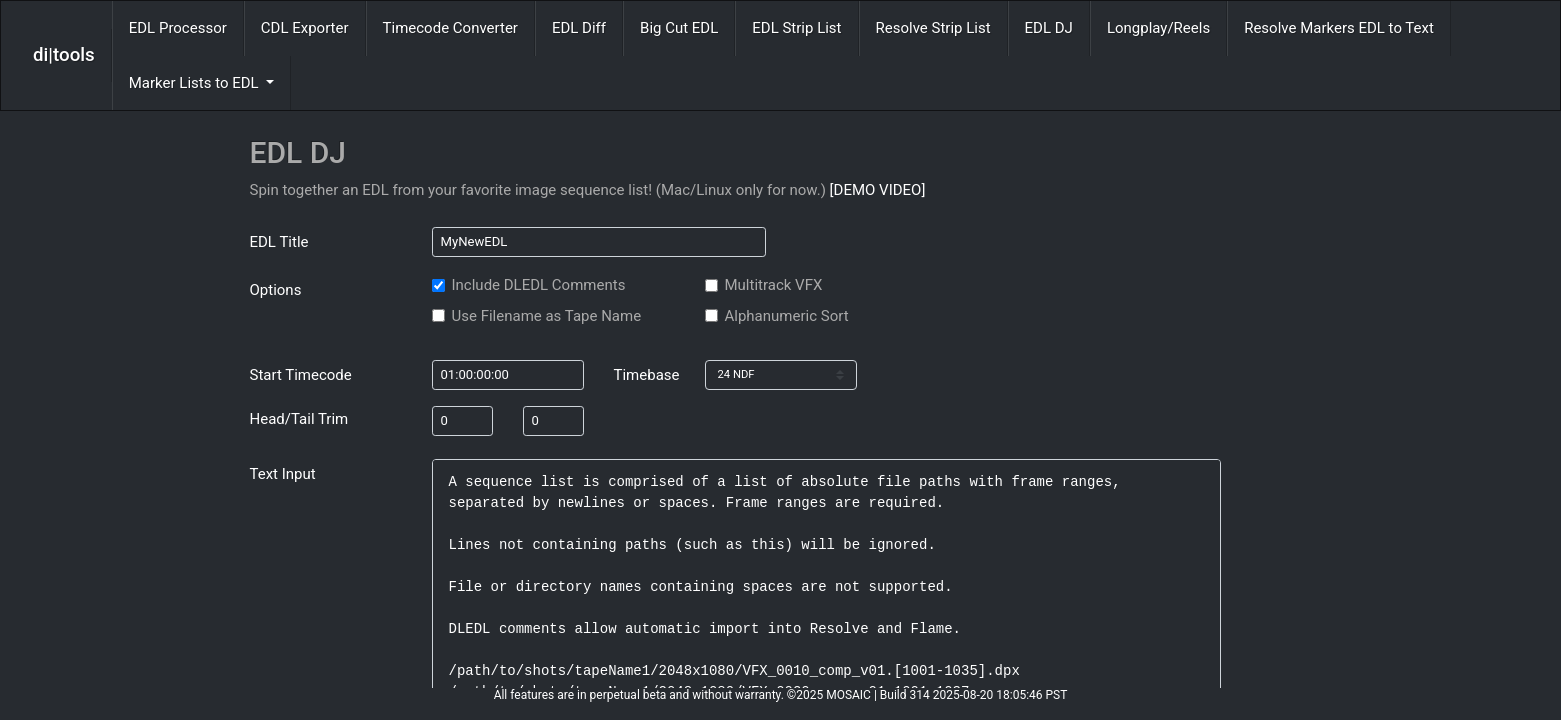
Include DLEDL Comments (539, 285)
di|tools (64, 55)
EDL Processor (178, 28)
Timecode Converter (450, 28)
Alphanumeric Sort (787, 316)
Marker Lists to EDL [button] (196, 83)
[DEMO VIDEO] (878, 190)
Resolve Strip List (933, 28)
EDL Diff (579, 28)
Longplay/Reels (1158, 28)
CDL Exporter (305, 28)
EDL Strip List (796, 28)
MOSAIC (848, 695)
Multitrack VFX (774, 285)
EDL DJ (1049, 28)
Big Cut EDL (679, 28)
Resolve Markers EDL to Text (1339, 28)
